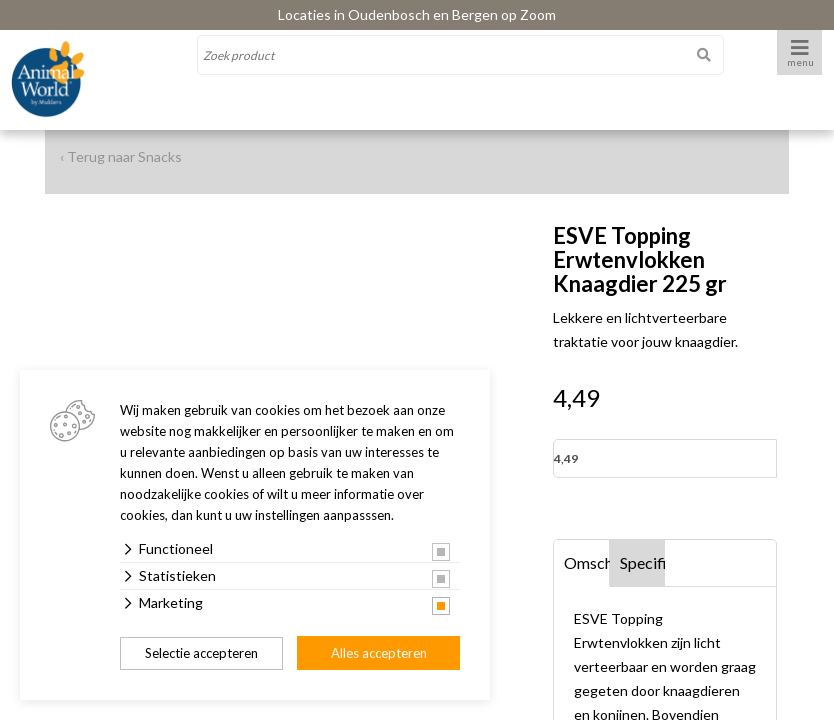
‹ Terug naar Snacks (121, 156)
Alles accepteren (379, 653)
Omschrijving (587, 562)
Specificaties (643, 562)
